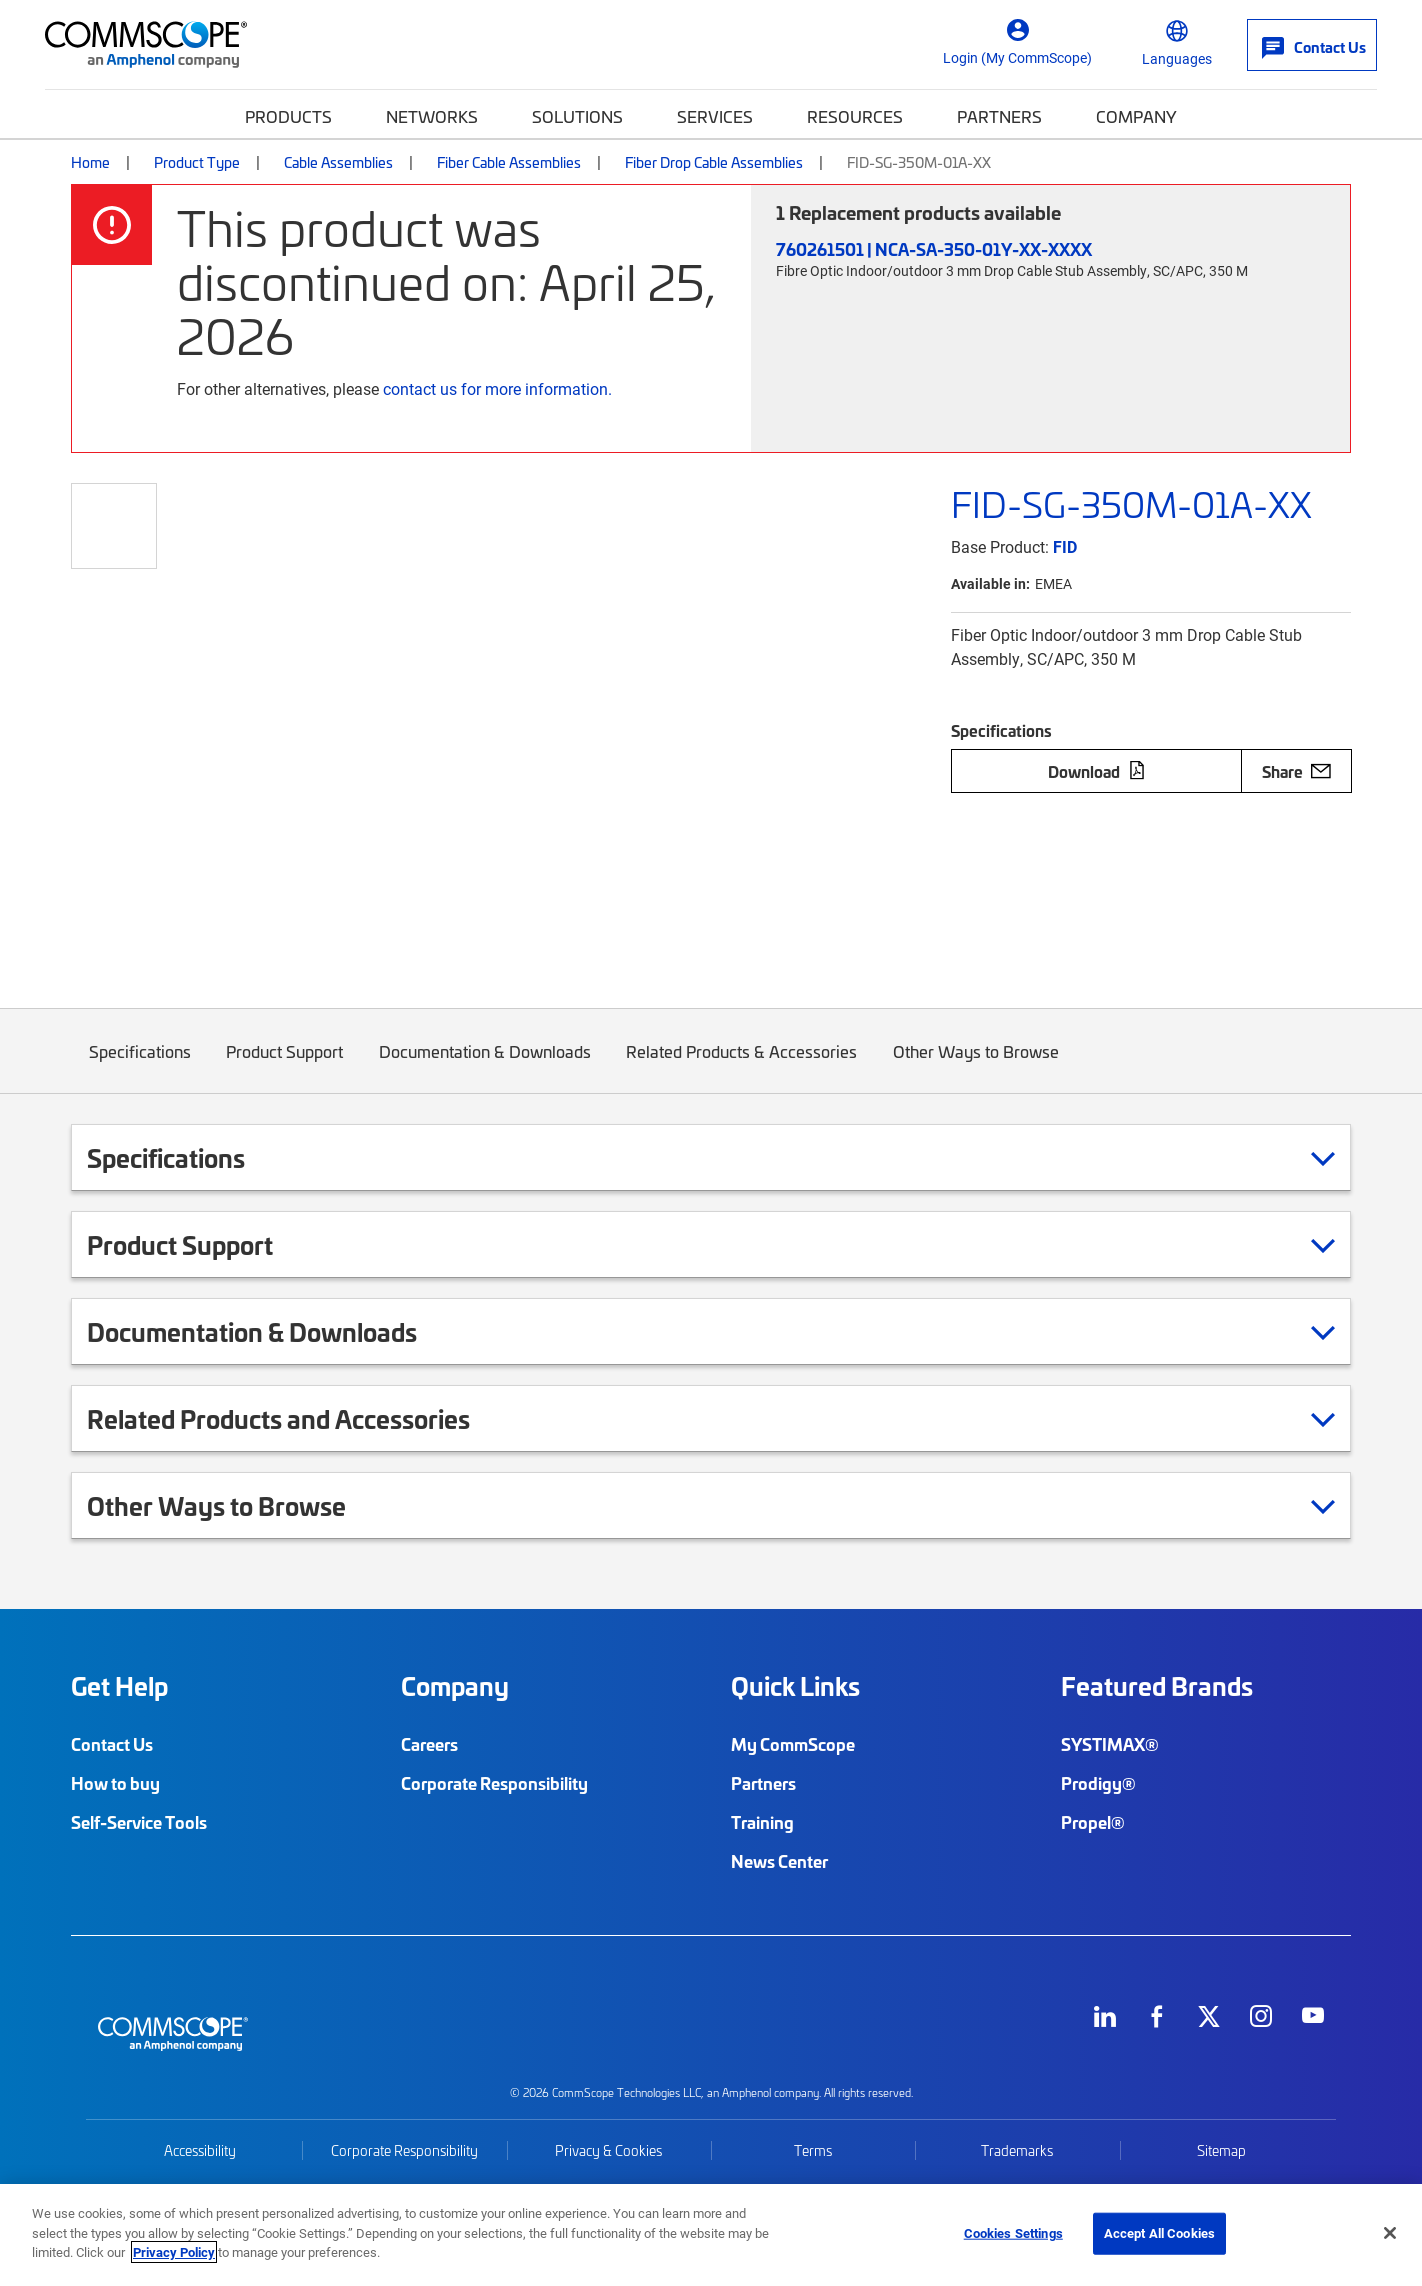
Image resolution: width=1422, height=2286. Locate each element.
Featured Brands (1157, 1686)
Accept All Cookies (1159, 2233)
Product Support (285, 1066)
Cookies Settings (1013, 2233)
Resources (855, 116)
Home (90, 162)
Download (1097, 771)
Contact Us (112, 1744)
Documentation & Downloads (485, 1066)
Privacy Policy (174, 2252)
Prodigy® (1098, 1783)
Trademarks (1017, 2150)
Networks (432, 116)
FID (1065, 546)
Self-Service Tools (139, 1822)
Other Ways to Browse (976, 1066)
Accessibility (200, 2150)
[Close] (1390, 2233)
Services (715, 116)
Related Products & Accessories (742, 1066)
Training (762, 1822)
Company (1136, 116)
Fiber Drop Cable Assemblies (714, 162)
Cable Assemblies (338, 162)
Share (1296, 771)
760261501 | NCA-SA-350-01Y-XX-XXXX (934, 248)
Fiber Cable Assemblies (509, 162)
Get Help (119, 1686)
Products (288, 116)
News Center (779, 1861)
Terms (813, 2150)
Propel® (1093, 1822)
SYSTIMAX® (1110, 1744)
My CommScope (793, 1744)
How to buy (115, 1783)
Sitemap (1221, 2150)
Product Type (197, 162)
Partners (999, 116)
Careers (429, 1744)
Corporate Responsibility (494, 1783)
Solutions (577, 116)
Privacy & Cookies (608, 2150)
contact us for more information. (497, 388)
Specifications (140, 1066)
